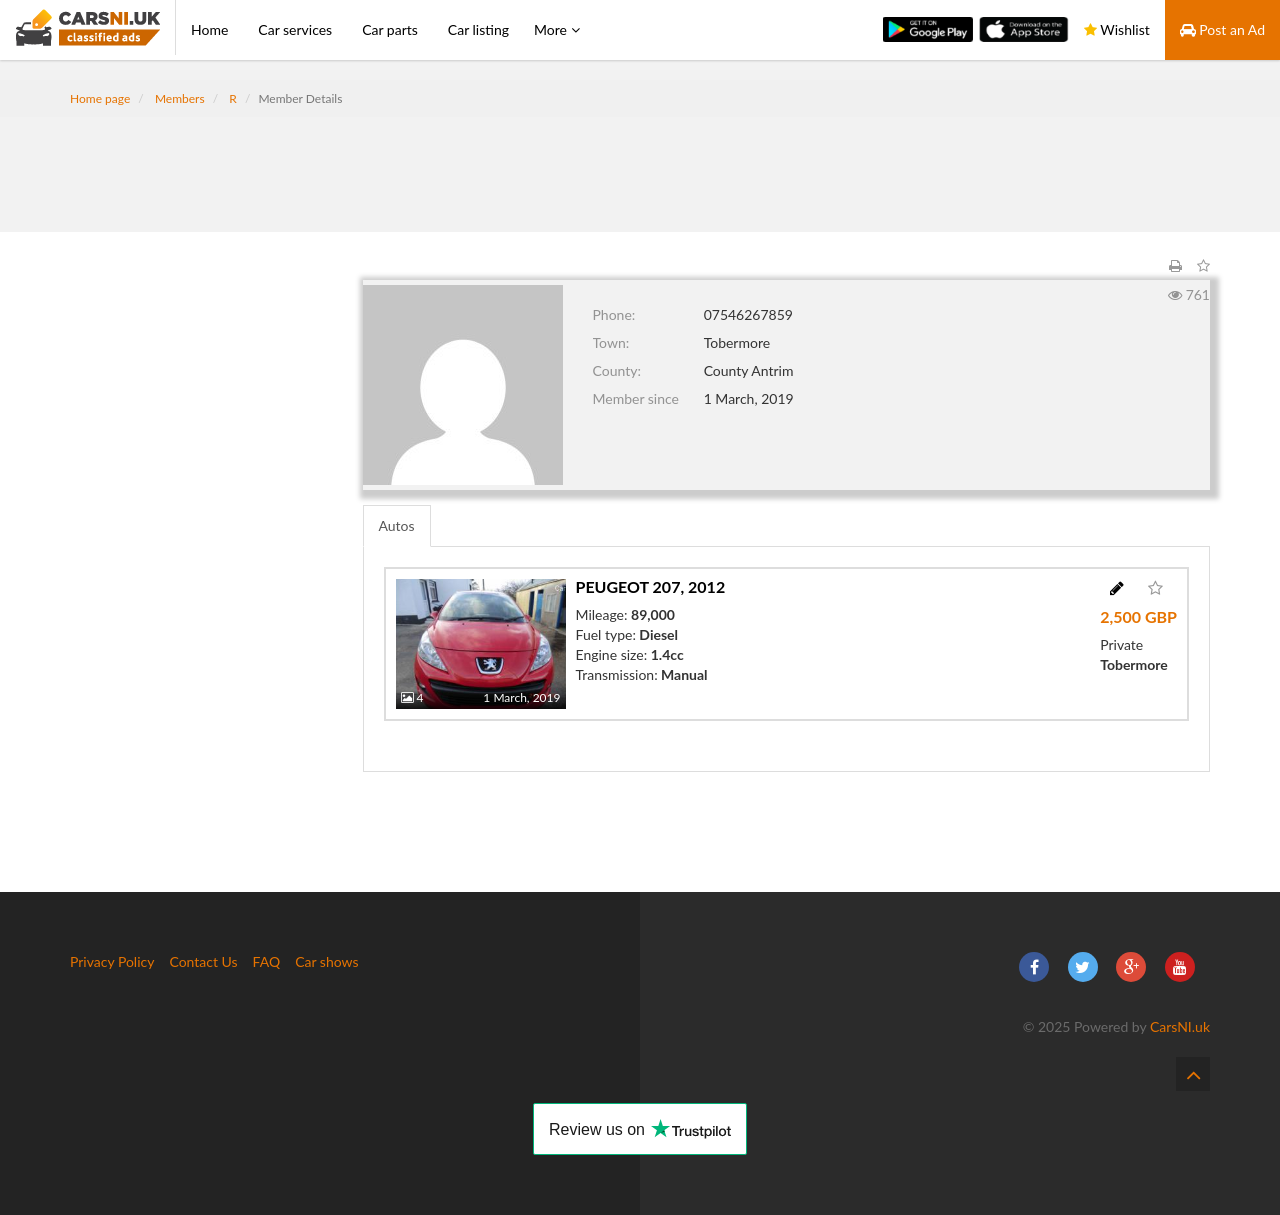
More (557, 29)
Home (209, 29)
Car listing (478, 29)
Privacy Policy (112, 961)
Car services (295, 29)
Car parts (390, 29)
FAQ (267, 961)
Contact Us (203, 961)
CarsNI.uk (1180, 1026)
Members (180, 98)
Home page (100, 98)
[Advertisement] (640, 162)
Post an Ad (1222, 29)
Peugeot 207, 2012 (651, 587)
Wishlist (1117, 29)
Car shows (326, 961)
